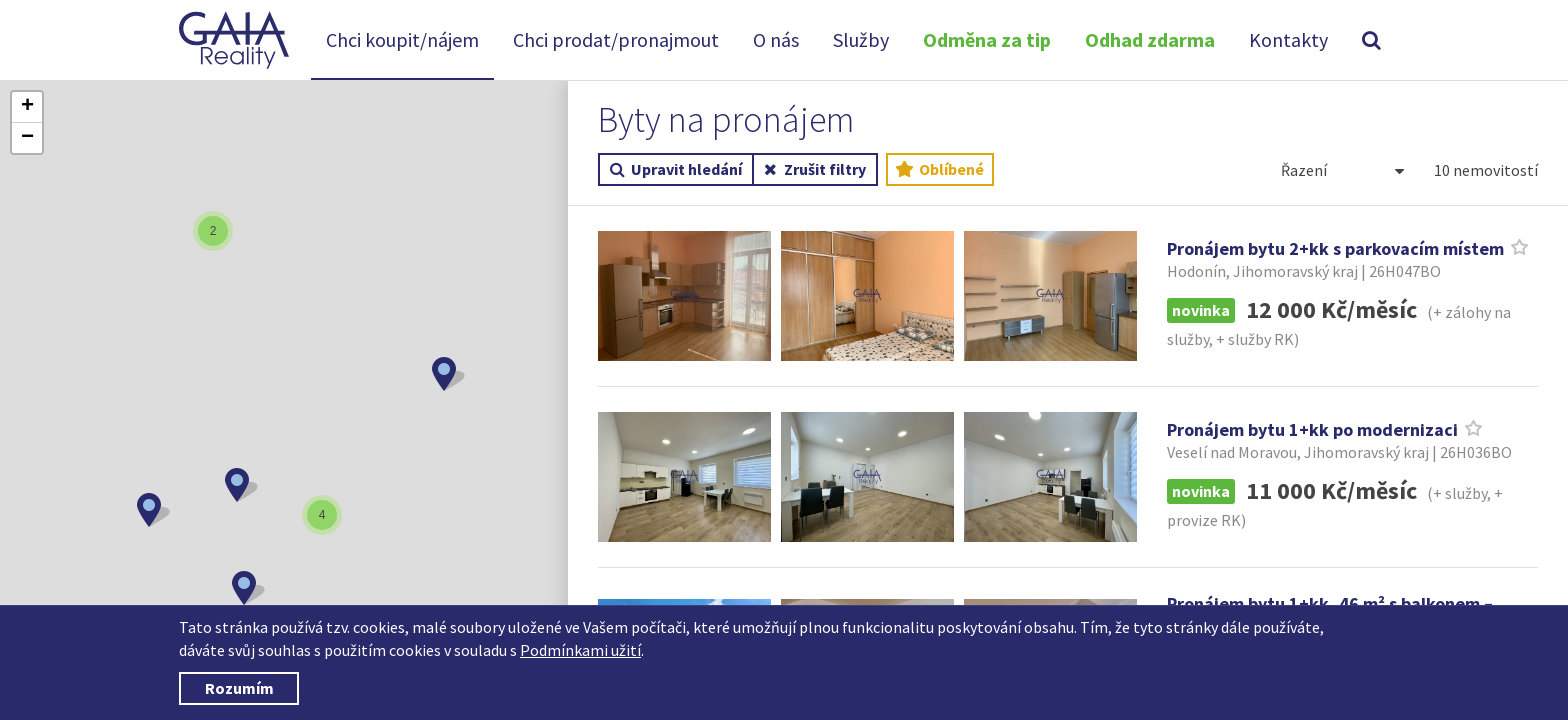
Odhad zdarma (1150, 39)
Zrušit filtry (814, 170)
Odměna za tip (987, 39)
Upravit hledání (676, 170)
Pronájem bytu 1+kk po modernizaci (1312, 429)
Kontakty (1288, 39)
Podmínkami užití (580, 650)
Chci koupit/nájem (402, 39)
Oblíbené (940, 170)
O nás (776, 39)
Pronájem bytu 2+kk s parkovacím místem (1335, 248)
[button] (153, 510)
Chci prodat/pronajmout (616, 39)
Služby (861, 39)
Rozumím (239, 688)
